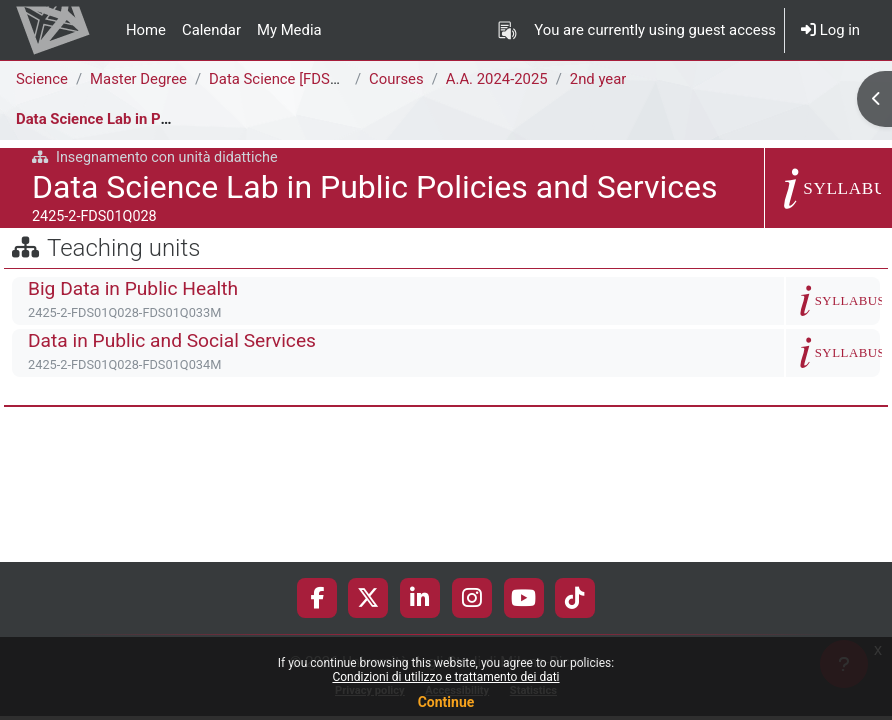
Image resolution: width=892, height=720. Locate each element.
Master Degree (138, 79)
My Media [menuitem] (289, 30)
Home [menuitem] (146, 30)
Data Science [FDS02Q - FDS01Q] (317, 79)
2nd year (598, 79)
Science (42, 79)
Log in (830, 30)
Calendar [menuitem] (211, 30)
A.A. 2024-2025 (497, 79)
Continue (446, 702)
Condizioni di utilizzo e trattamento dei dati (445, 677)
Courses (396, 79)
